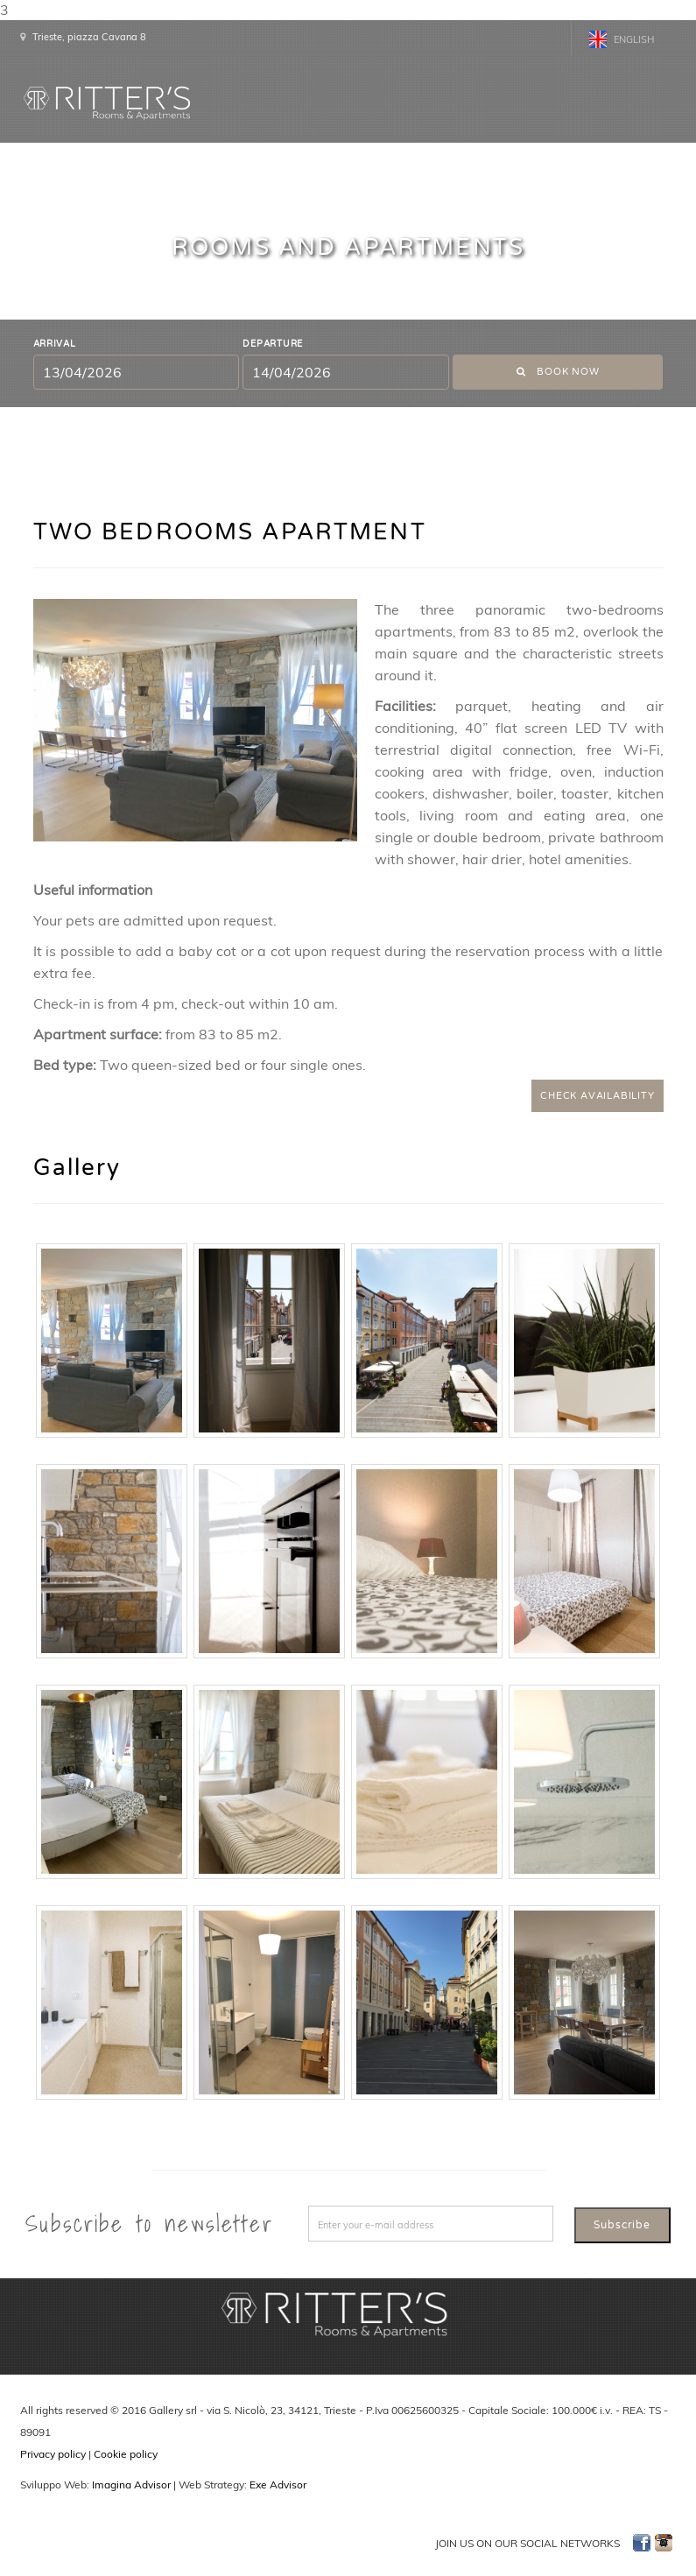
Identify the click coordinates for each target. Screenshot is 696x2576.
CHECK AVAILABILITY (597, 1095)
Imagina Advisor (131, 2484)
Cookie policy (126, 2453)
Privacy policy (53, 2453)
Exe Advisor (278, 2484)
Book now (558, 371)
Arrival (54, 344)
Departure (273, 344)
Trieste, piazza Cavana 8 (89, 37)
